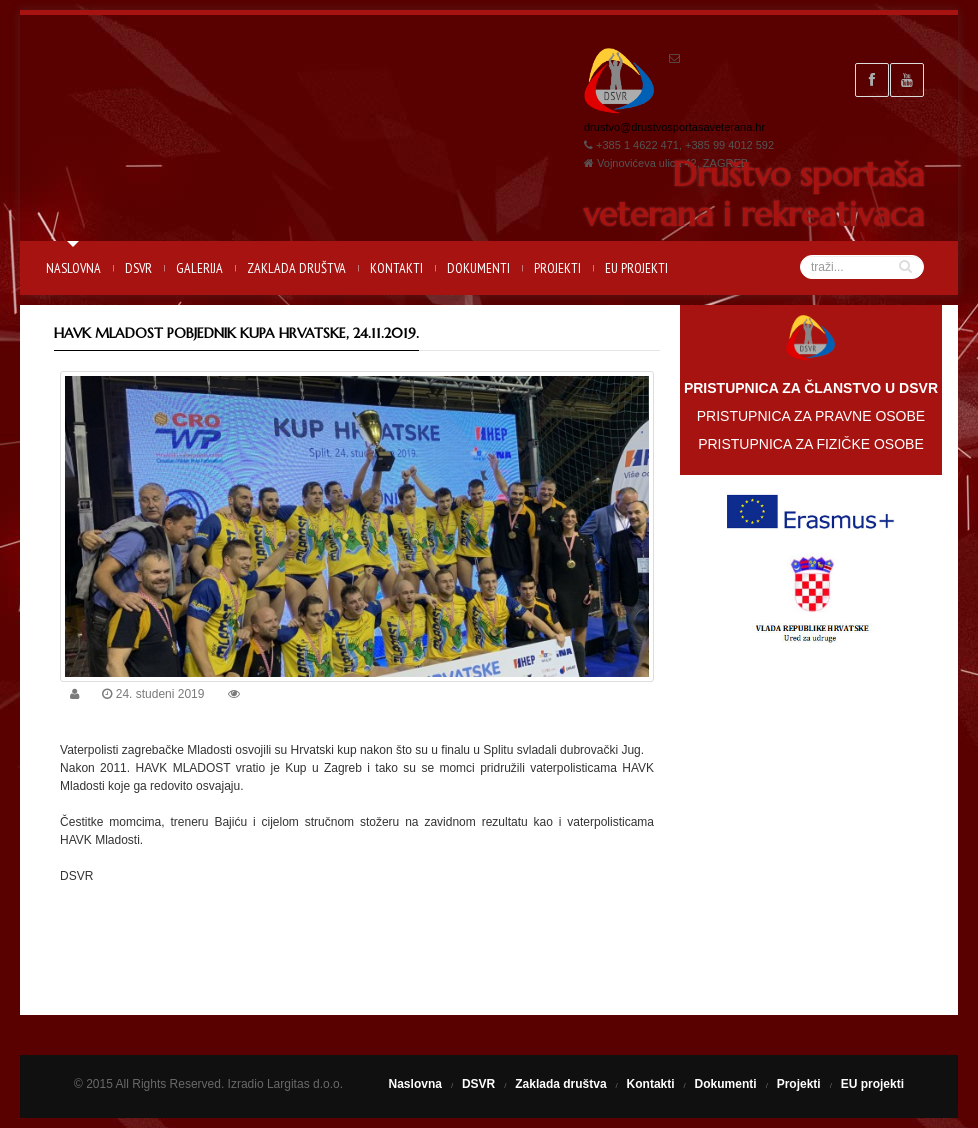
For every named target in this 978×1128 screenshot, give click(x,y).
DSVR (138, 268)
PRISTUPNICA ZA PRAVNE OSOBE (811, 416)
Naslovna (73, 268)
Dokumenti (478, 268)
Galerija (199, 268)
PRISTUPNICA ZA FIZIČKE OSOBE (811, 444)
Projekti (557, 268)
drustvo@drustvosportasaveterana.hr (674, 127)
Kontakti (396, 268)
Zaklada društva (296, 268)
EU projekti (636, 268)
